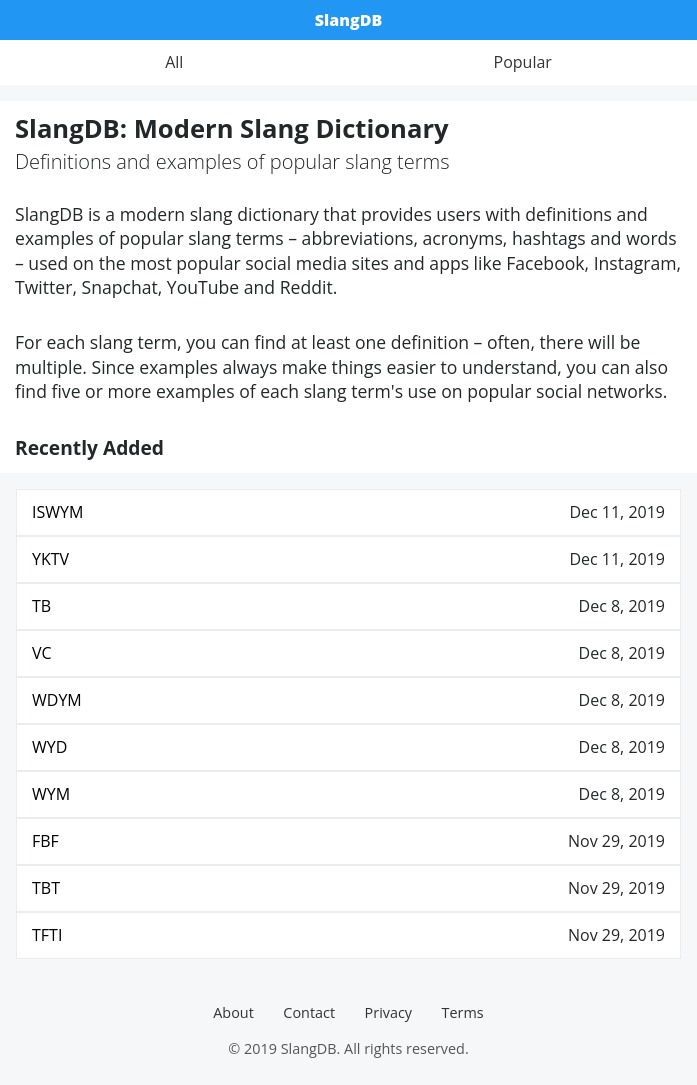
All (174, 62)
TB (41, 606)
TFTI (47, 935)
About (233, 1012)
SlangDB (348, 20)
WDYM (57, 700)
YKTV (50, 559)
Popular (523, 62)
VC (42, 653)
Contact (309, 1012)
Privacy (388, 1012)
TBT (46, 888)
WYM (51, 794)
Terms (463, 1012)
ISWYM (57, 512)
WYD (49, 747)
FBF (45, 841)
